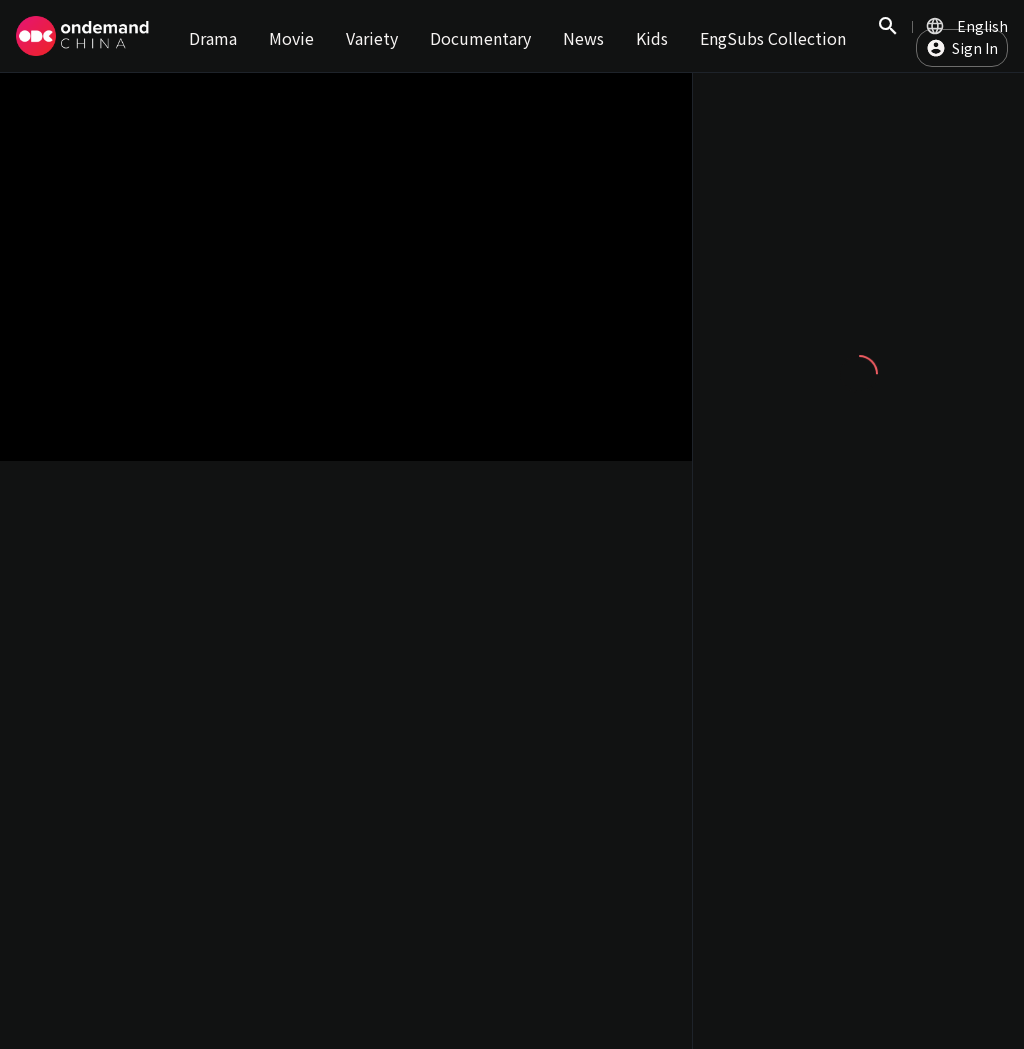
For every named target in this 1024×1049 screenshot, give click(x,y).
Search (888, 36)
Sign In (975, 48)
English (982, 26)
